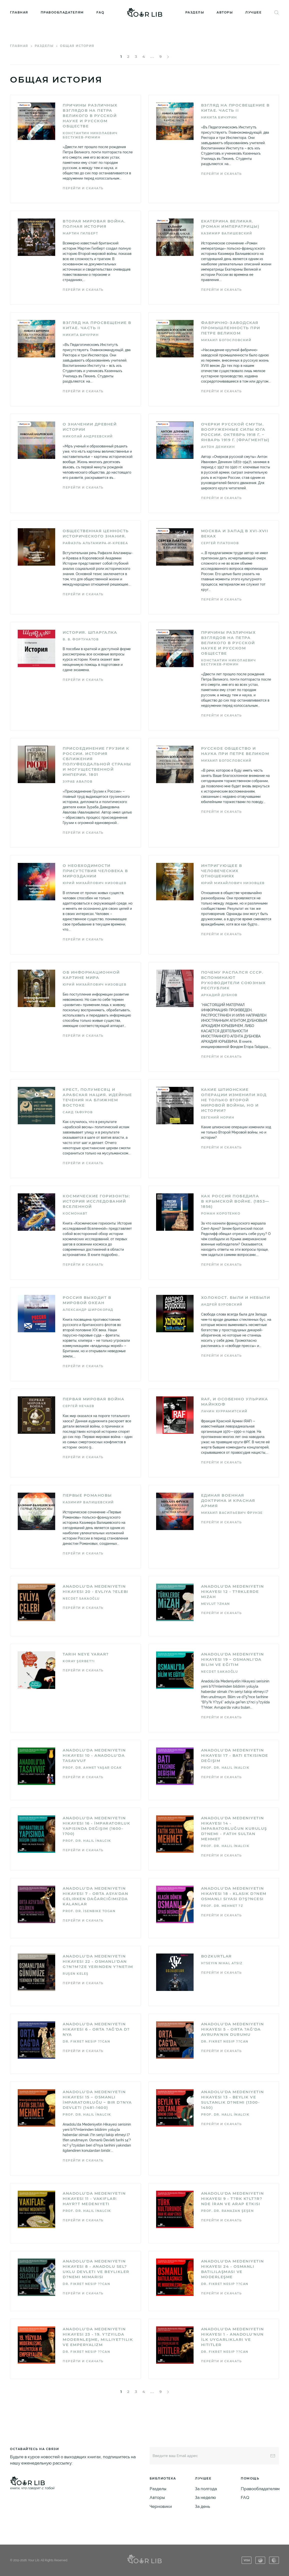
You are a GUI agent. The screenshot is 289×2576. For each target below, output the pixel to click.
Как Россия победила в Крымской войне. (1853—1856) (235, 1201)
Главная (19, 12)
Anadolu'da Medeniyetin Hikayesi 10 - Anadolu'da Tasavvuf (94, 1755)
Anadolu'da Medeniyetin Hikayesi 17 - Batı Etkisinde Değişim (234, 1755)
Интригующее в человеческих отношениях (221, 870)
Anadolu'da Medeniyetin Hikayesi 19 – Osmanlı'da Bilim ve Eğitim (232, 1659)
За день (202, 2506)
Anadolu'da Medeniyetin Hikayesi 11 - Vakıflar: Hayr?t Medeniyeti (94, 2198)
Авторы (225, 12)
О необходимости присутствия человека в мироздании (95, 870)
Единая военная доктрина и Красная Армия (228, 1500)
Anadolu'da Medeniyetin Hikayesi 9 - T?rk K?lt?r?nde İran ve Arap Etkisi (232, 2198)
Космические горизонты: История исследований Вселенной (96, 1201)
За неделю (205, 2497)
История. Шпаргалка (90, 632)
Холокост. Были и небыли (235, 1297)
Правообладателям (62, 12)
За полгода (206, 2488)
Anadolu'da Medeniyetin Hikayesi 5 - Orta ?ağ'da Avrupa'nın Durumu (232, 2029)
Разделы (194, 12)
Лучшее (253, 12)
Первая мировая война (93, 1399)
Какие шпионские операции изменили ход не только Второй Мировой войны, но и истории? (234, 1100)
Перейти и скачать (83, 188)
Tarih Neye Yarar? (86, 1654)
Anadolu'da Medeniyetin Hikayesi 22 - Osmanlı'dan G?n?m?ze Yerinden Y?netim (98, 1961)
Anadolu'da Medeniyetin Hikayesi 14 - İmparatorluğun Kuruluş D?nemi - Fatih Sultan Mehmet (234, 1828)
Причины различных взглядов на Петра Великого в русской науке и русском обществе (90, 115)
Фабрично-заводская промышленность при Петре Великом (230, 327)
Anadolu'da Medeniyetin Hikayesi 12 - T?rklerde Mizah (232, 1591)
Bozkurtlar (216, 1956)
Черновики (161, 2506)
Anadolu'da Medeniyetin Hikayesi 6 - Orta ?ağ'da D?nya (96, 2029)
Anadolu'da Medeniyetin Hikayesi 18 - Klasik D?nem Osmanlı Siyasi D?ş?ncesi (234, 1893)
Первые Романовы (87, 1495)
